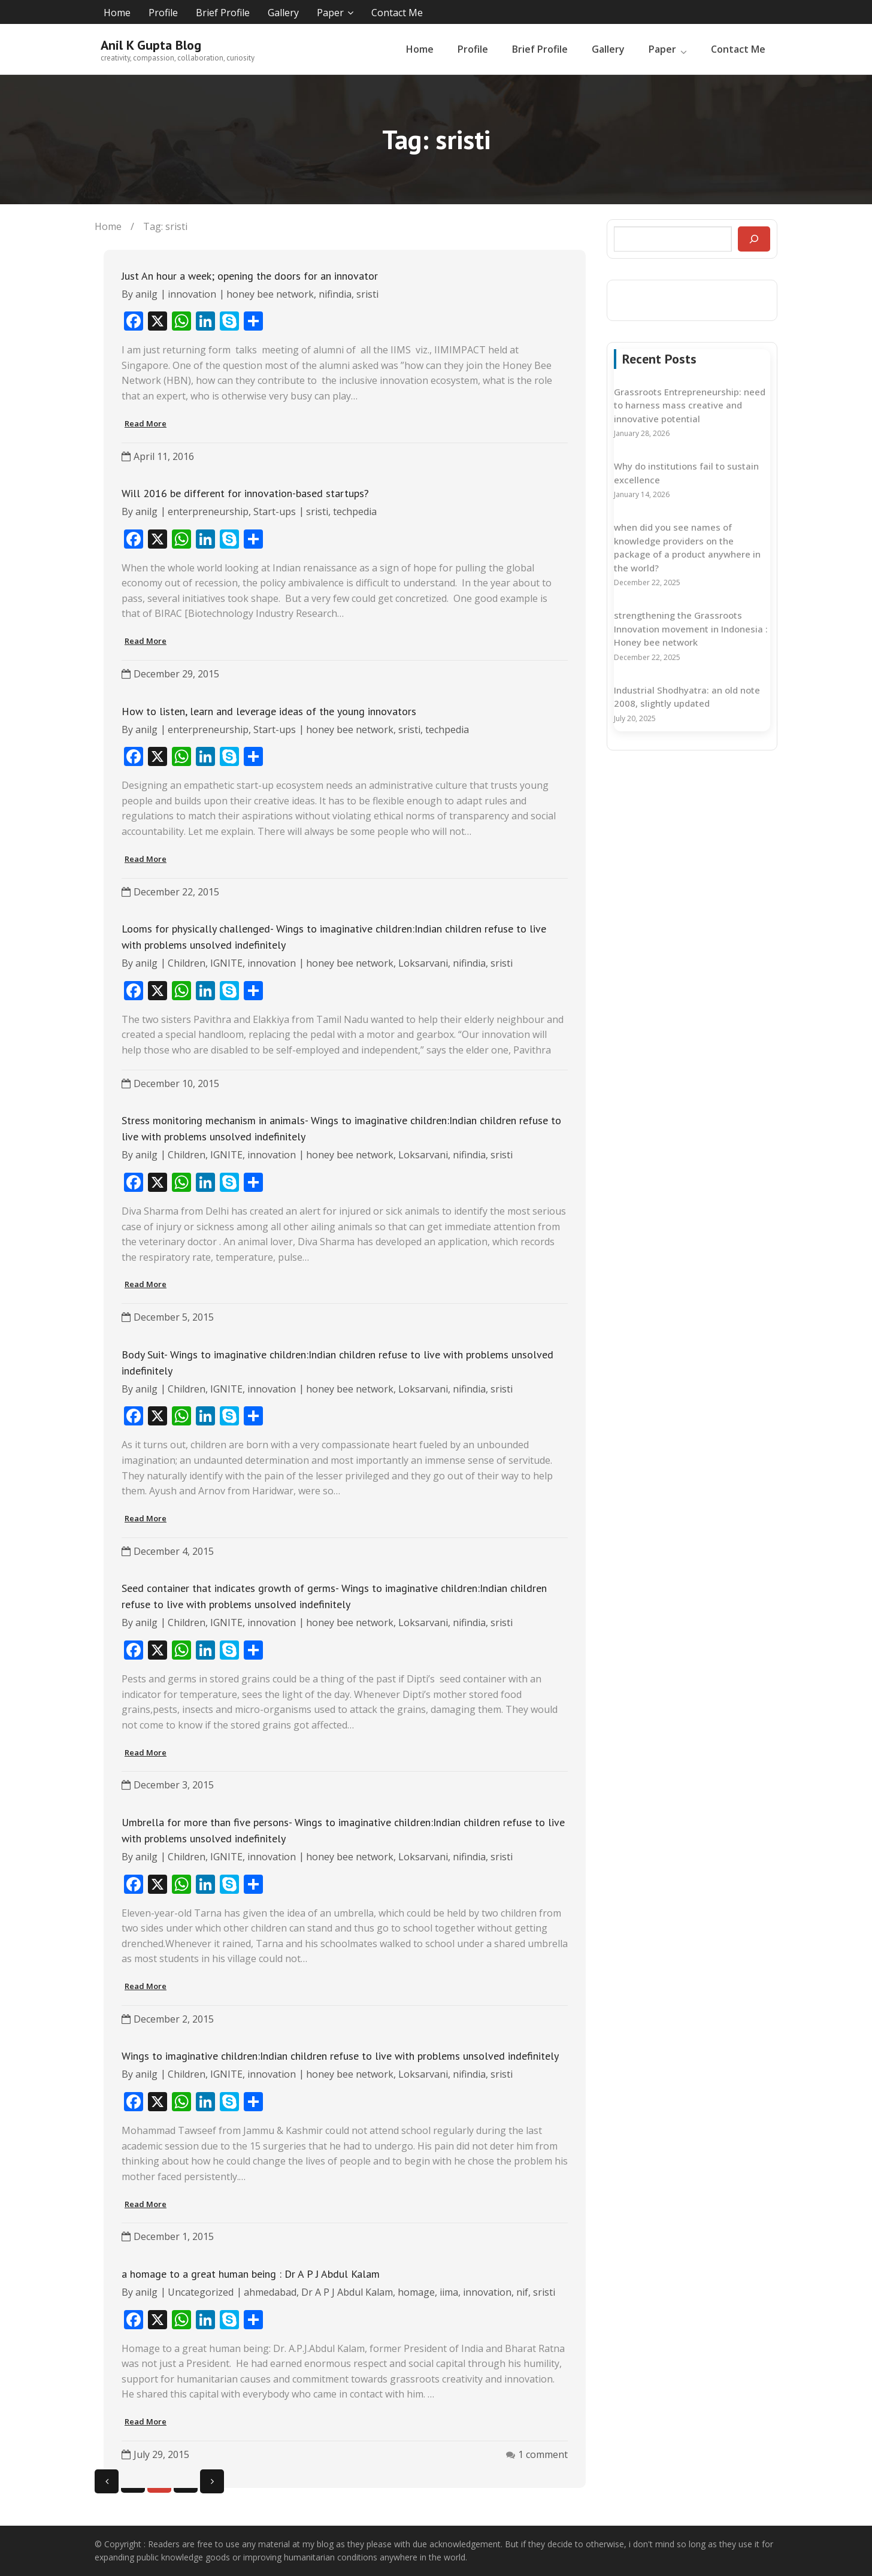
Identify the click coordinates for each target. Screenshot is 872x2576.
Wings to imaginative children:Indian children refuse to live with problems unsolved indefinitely (340, 2056)
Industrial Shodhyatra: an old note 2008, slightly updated (687, 697)
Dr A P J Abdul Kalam (347, 2292)
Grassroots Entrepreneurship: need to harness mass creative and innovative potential (689, 405)
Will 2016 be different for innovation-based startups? (245, 493)
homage (416, 2292)
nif (522, 2292)
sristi (367, 294)
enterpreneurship (208, 511)
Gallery (283, 12)
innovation (192, 294)
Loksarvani (423, 963)
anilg (146, 294)
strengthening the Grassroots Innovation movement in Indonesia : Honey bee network (691, 628)
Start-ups (274, 511)
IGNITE (226, 963)
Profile (163, 12)
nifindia (335, 294)
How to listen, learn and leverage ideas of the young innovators (269, 711)
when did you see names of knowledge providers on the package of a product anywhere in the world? (687, 547)
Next (212, 2481)
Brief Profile (223, 12)
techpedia (355, 511)
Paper (330, 12)
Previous (107, 2481)
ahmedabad (270, 2292)
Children (186, 963)
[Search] (754, 239)
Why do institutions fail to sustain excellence (686, 473)
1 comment (543, 2454)
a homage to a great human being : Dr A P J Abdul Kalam (251, 2274)
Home (117, 12)
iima (449, 2292)
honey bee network (270, 294)
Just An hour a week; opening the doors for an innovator (250, 276)
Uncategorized (201, 2292)
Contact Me (397, 12)
